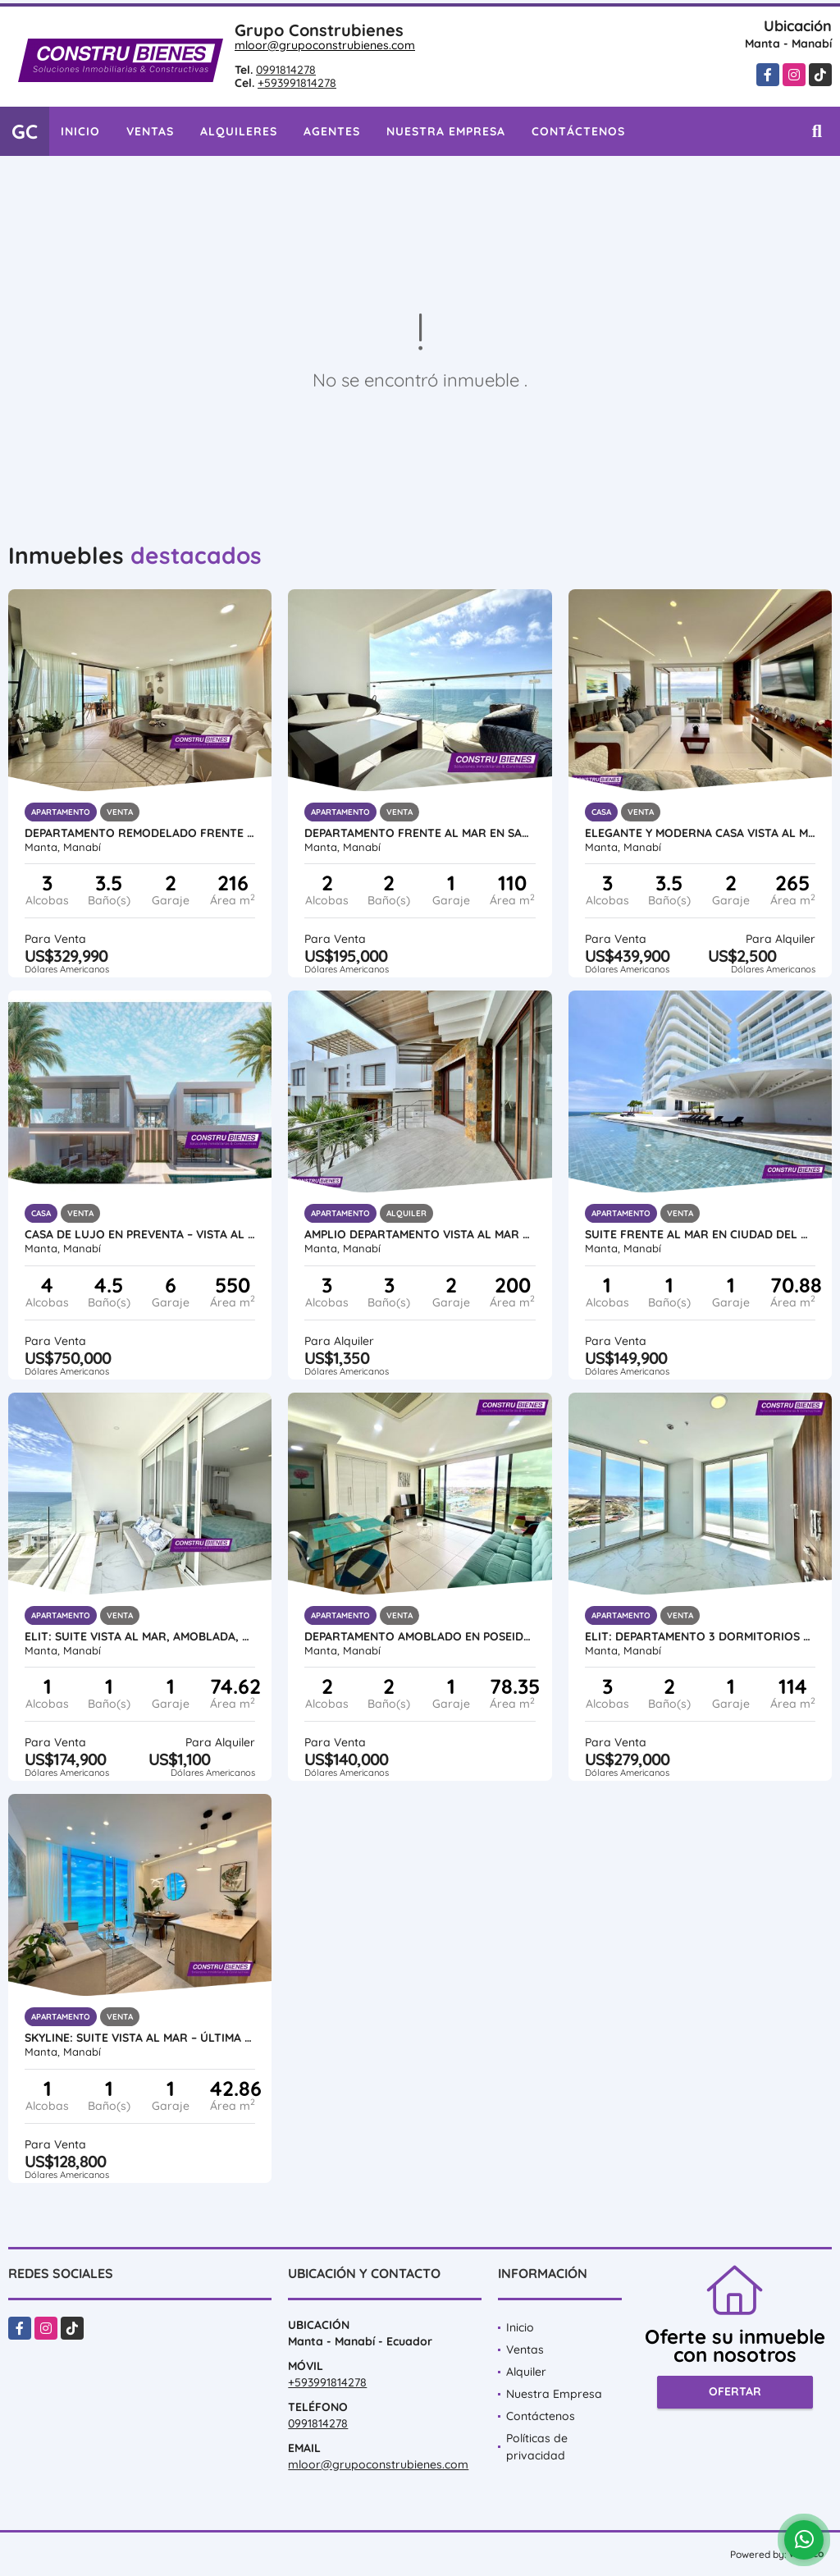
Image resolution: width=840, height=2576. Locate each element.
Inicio (80, 131)
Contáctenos (578, 131)
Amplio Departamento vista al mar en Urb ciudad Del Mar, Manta (419, 1234)
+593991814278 (297, 82)
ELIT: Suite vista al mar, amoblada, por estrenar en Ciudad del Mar (140, 1636)
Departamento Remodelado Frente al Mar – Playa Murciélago (140, 833)
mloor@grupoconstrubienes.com (325, 45)
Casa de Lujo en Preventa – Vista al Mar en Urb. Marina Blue (140, 1234)
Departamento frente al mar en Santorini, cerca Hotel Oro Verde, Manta (419, 833)
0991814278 (286, 69)
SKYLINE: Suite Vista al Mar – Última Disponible (140, 2037)
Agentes (332, 131)
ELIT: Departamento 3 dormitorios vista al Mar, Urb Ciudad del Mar (700, 1636)
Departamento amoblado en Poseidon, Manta (419, 1636)
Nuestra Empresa (445, 131)
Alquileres (238, 131)
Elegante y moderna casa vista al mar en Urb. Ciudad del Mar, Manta (700, 833)
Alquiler (526, 2371)
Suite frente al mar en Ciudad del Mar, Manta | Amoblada (700, 1234)
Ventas (150, 131)
